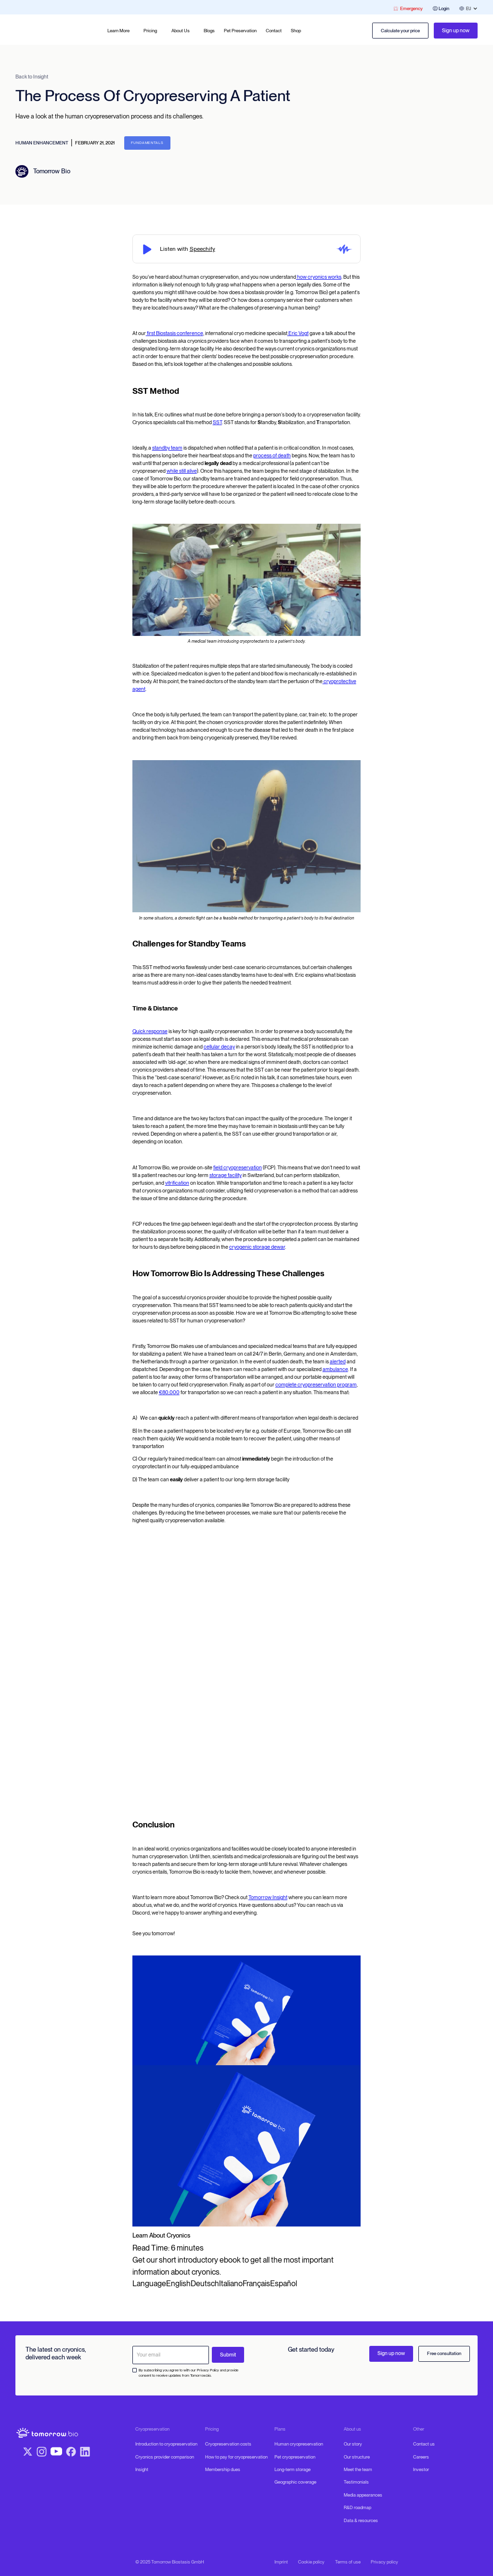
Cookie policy (311, 2561)
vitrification (177, 1183)
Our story (353, 2444)
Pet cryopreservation (294, 2456)
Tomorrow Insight (267, 1897)
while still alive (182, 471)
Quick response (150, 1031)
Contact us (424, 2444)
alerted (338, 1362)
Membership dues (222, 2469)
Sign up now (455, 30)
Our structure (357, 2456)
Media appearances (363, 2495)
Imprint (281, 2561)
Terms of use (348, 2561)
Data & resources (361, 2520)
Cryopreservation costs (228, 2444)
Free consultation (444, 2353)
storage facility (225, 1175)
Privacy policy (384, 2561)
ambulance (335, 1369)
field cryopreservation (237, 1168)
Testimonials (356, 2482)
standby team (167, 448)
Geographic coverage (295, 2482)
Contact (274, 30)
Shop (296, 30)
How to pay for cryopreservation (236, 2456)
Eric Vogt (298, 333)
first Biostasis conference (174, 333)
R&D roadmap (357, 2507)
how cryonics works (318, 277)
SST (217, 422)
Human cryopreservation (298, 2444)
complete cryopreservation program (316, 1385)
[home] (41, 30)
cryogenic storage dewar (257, 1247)
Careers (421, 2456)
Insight (141, 2469)
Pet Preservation (240, 30)
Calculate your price (400, 30)
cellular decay (219, 1047)
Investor (421, 2469)
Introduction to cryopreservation (166, 2444)
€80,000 (169, 1392)
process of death (272, 456)
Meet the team (358, 2469)
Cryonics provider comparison (164, 2456)
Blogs (209, 30)
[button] (121, 30)
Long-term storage (292, 2469)
